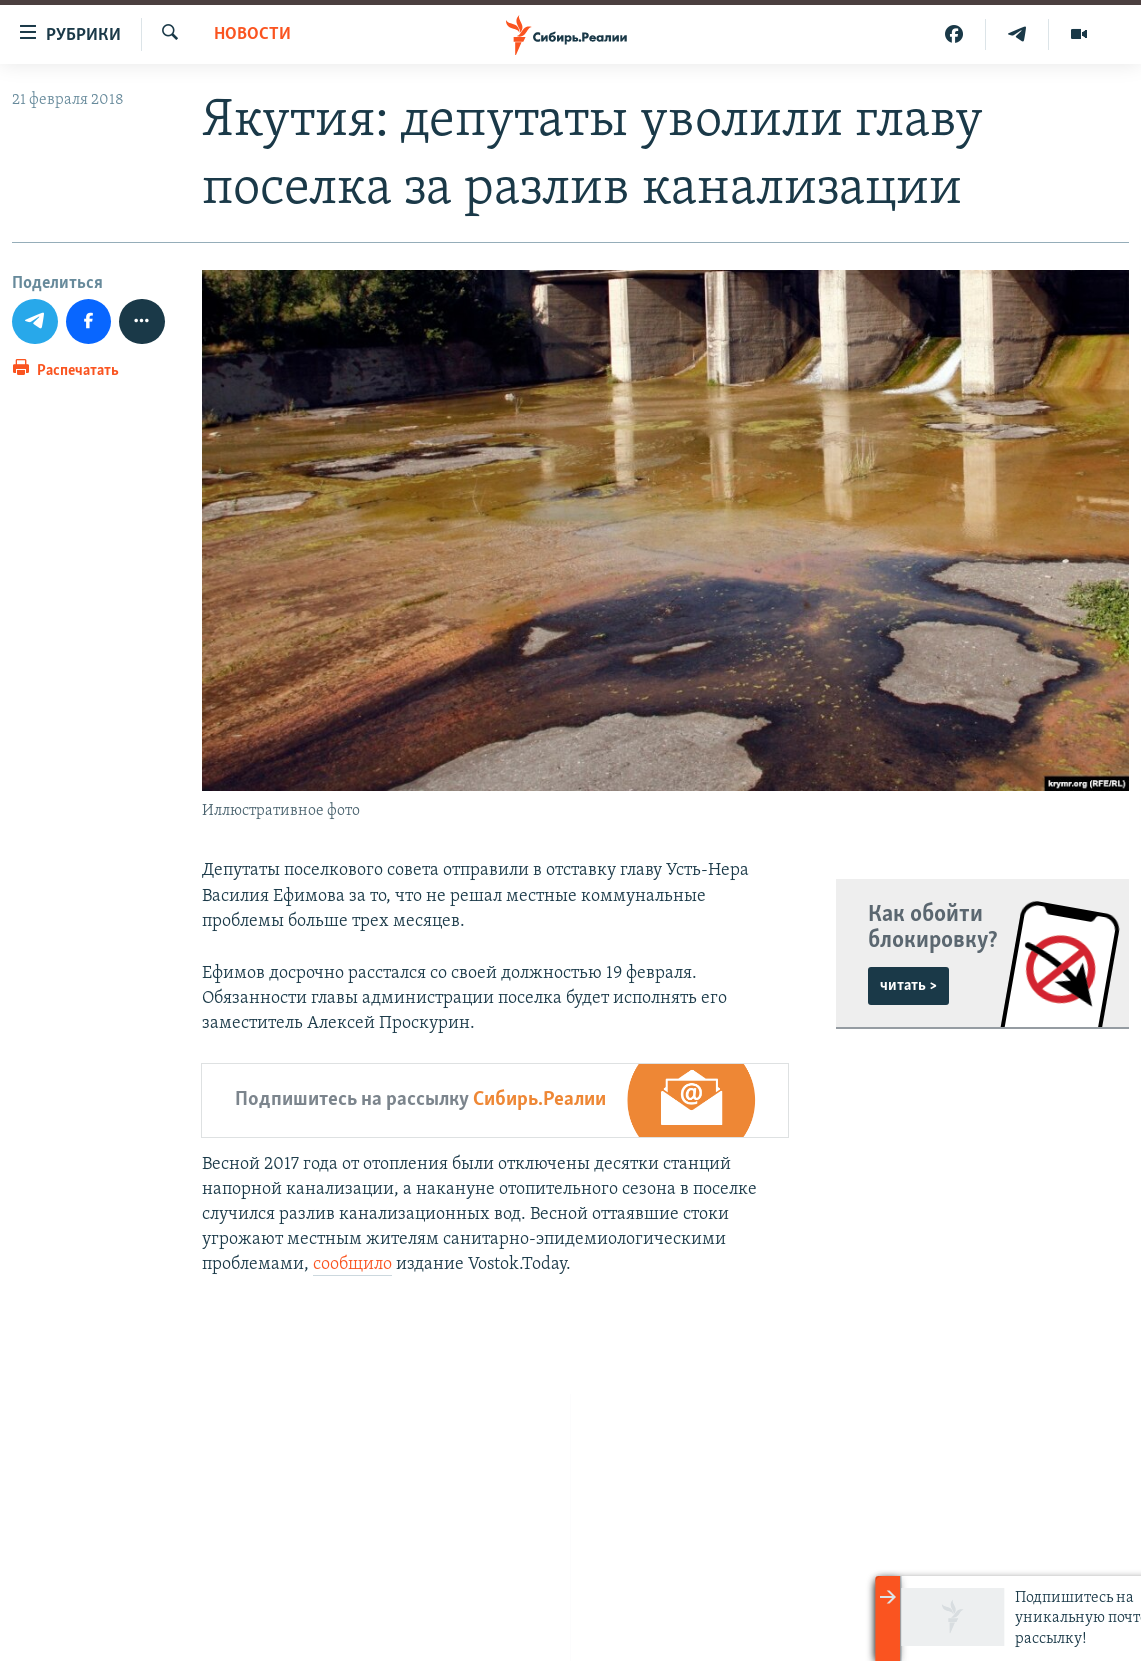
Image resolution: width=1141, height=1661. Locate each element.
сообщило (352, 1264)
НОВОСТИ (252, 34)
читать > (908, 986)
